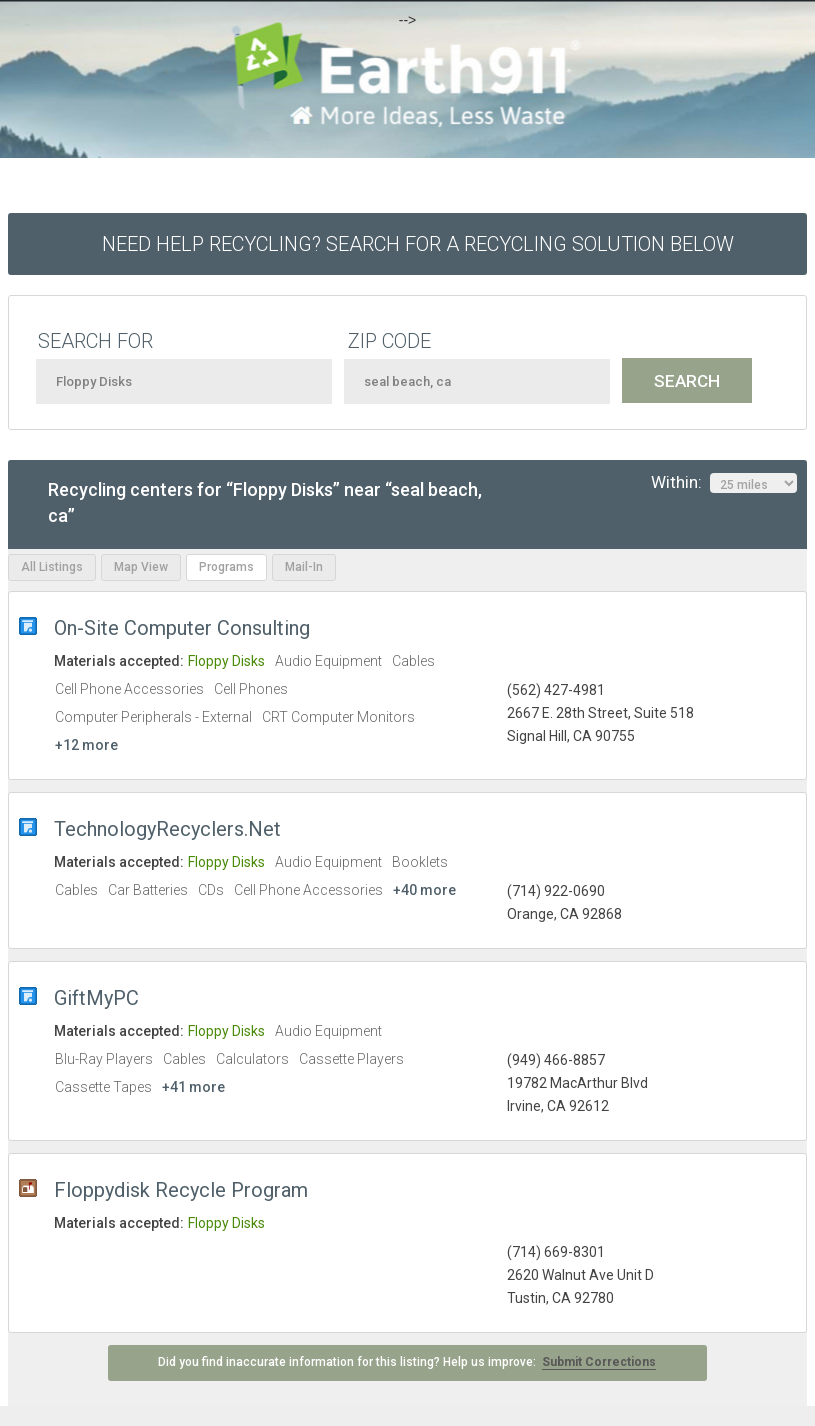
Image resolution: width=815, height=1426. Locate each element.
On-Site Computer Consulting (182, 628)
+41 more (193, 1087)
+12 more (86, 745)
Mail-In (304, 567)
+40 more (424, 890)
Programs (226, 567)
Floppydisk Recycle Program (181, 1190)
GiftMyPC (96, 998)
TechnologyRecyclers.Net (167, 829)
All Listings (52, 567)
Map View (141, 567)
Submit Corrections (599, 1362)
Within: (724, 483)
